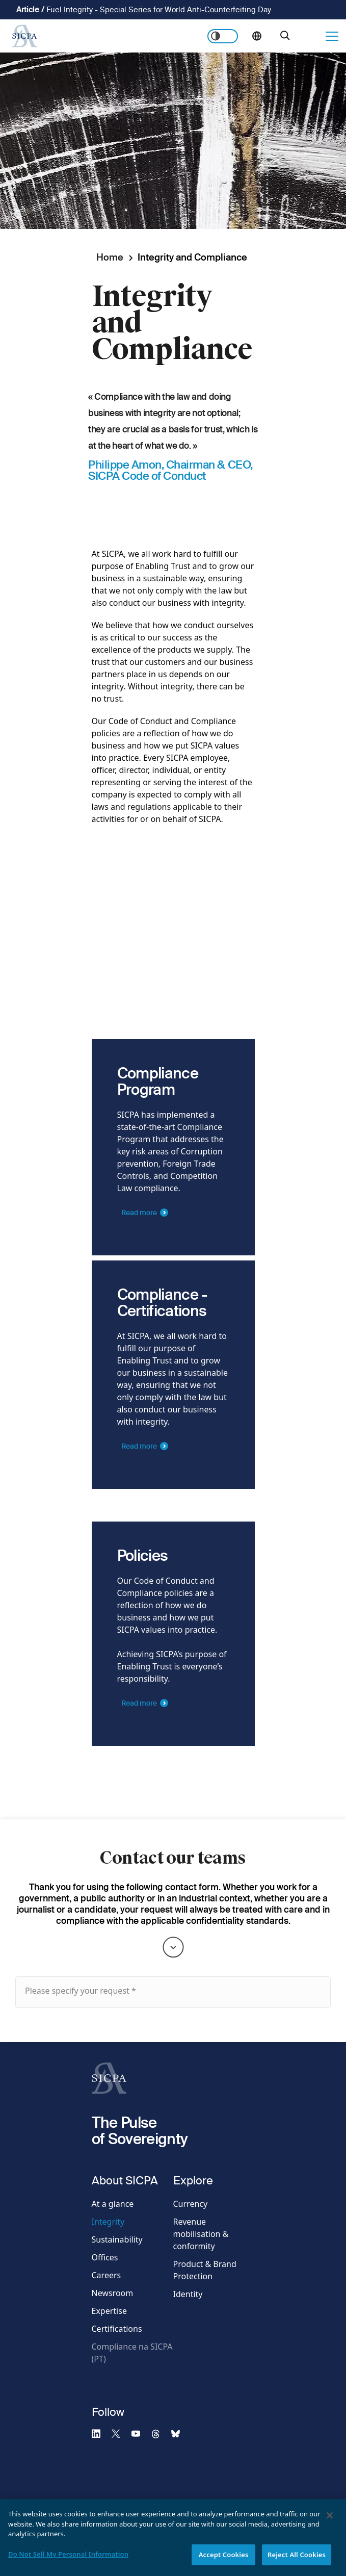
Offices (105, 2257)
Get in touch (311, 36)
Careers (106, 2275)
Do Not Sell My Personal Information (68, 2559)
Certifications (117, 2328)
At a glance (113, 2203)
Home (109, 257)
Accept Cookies (224, 2559)
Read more (139, 1228)
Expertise (109, 2310)
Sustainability (117, 2239)
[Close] (329, 2520)
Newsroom (113, 2293)
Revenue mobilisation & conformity (201, 2234)
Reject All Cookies (297, 2559)
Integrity (108, 2221)
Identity (188, 2294)
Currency (190, 2203)
